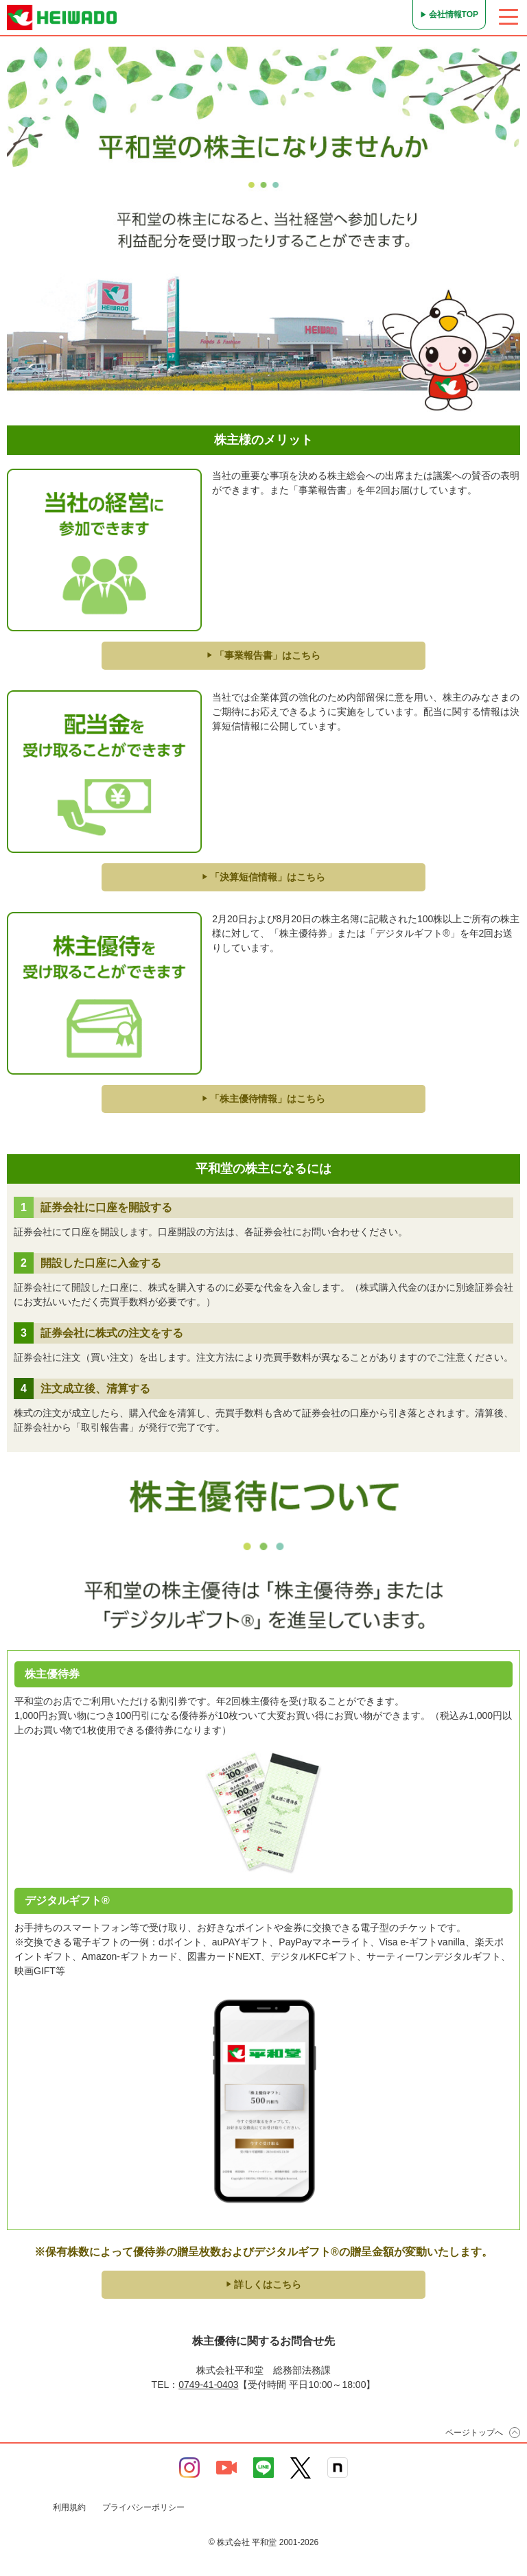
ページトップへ (474, 2432)
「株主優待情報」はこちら (263, 1098)
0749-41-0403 (208, 2384)
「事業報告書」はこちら (263, 655)
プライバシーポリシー (143, 2507)
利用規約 (69, 2507)
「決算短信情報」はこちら (263, 876)
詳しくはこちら (263, 2284)
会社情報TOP (453, 14)
